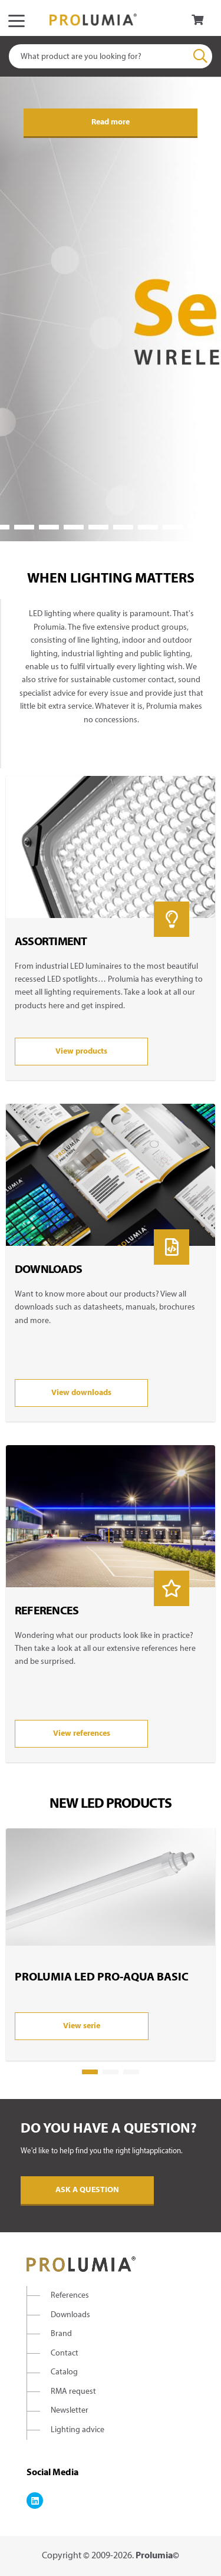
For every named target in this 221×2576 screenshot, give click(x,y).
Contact (64, 2353)
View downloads (81, 1393)
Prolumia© (157, 2556)
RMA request (73, 2391)
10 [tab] (197, 527)
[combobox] (110, 56)
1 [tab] (90, 2072)
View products (81, 1051)
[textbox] (110, 56)
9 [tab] (173, 527)
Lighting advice (77, 2430)
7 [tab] (123, 527)
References (70, 2295)
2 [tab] (110, 2072)
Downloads (70, 2315)
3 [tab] (24, 527)
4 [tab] (49, 527)
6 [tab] (98, 527)
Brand (61, 2334)
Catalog (64, 2372)
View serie (81, 2026)
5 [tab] (74, 527)
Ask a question (87, 2190)
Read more (110, 122)
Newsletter (69, 2410)
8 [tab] (148, 527)
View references (81, 1733)
